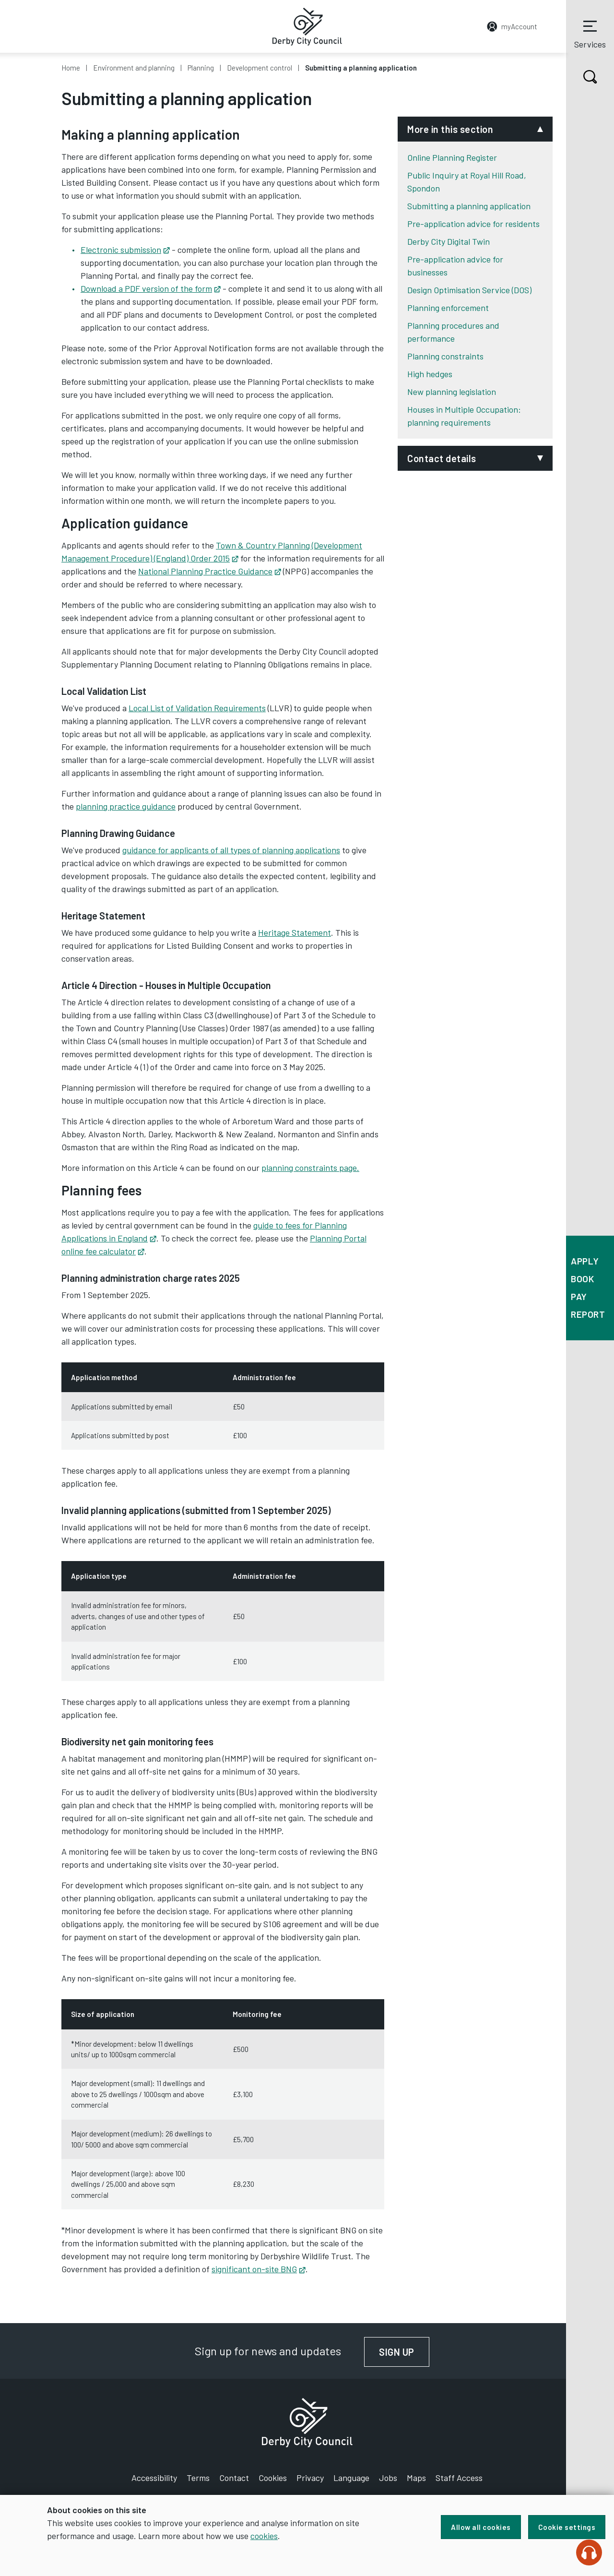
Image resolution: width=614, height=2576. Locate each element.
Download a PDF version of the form (151, 288)
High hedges (429, 374)
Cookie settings (567, 2527)
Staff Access (459, 2477)
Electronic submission (125, 249)
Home (70, 67)
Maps (416, 2477)
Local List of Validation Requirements (197, 708)
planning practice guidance (126, 806)
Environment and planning (134, 67)
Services (590, 33)
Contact (234, 2477)
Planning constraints (445, 356)
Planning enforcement (448, 307)
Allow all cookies (481, 2527)
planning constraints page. (310, 1167)
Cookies (273, 2477)
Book (582, 1278)
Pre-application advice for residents (473, 223)
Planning (201, 67)
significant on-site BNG (259, 2269)
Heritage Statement (294, 932)
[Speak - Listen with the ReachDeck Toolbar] (589, 2552)
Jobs (388, 2477)
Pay (579, 1296)
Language (351, 2477)
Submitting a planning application (469, 206)
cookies (264, 2535)
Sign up (404, 2352)
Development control (259, 67)
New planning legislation (451, 391)
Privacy (310, 2477)
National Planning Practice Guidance (209, 571)
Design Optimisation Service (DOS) (469, 290)
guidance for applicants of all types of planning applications (231, 850)
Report (588, 1314)
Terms (198, 2477)
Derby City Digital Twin (448, 241)
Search (581, 77)
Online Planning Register (452, 157)
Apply (585, 1260)
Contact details (441, 458)
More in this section (450, 129)
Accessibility (154, 2477)
